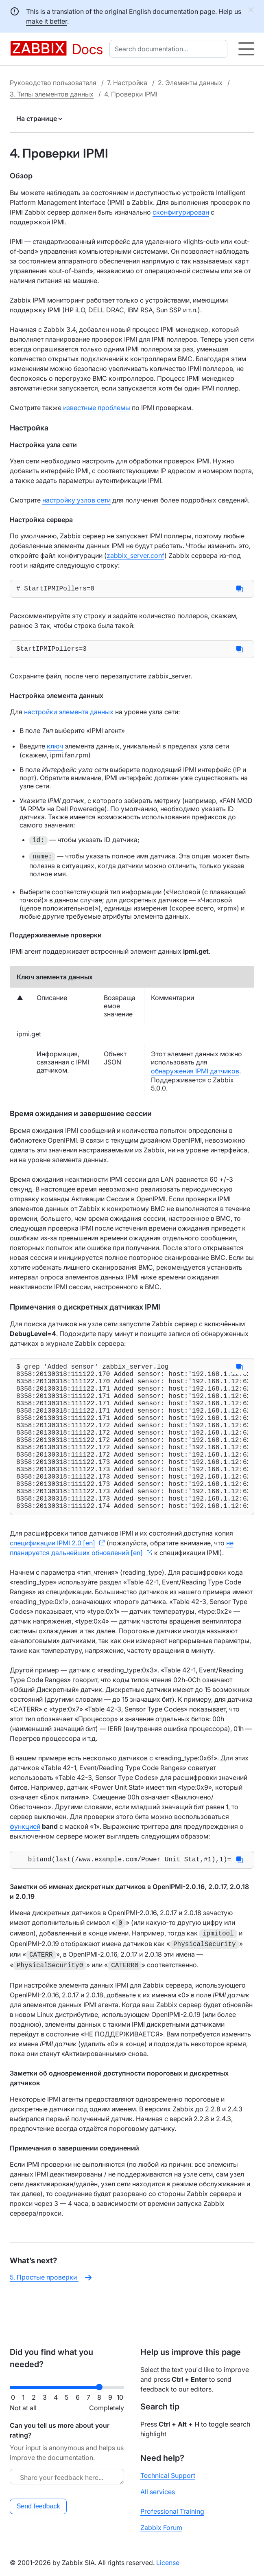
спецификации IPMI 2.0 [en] (52, 1579)
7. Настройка (127, 83)
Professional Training (172, 2511)
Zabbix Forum (161, 2527)
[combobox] (170, 49)
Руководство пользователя (53, 83)
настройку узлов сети (76, 500)
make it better (46, 21)
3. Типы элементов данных (52, 94)
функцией (25, 1862)
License (167, 2562)
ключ (55, 749)
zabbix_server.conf (135, 555)
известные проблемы (96, 408)
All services (157, 2492)
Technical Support (167, 2475)
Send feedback (38, 2506)
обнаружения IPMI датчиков (195, 1074)
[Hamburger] (246, 48)
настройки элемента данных (68, 715)
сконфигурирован (181, 212)
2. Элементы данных (190, 83)
